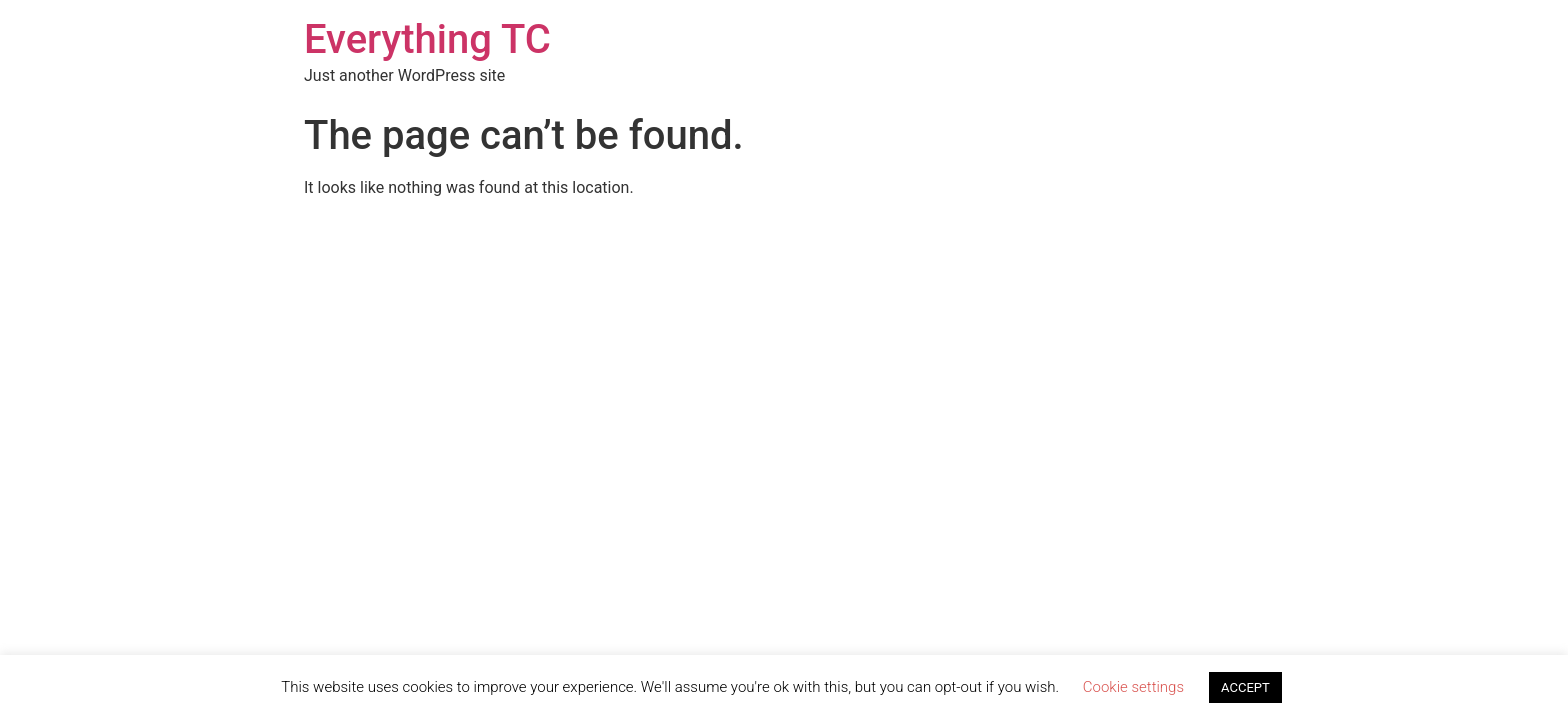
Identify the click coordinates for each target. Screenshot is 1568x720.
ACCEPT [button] (1245, 687)
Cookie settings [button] (1133, 687)
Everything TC (427, 39)
